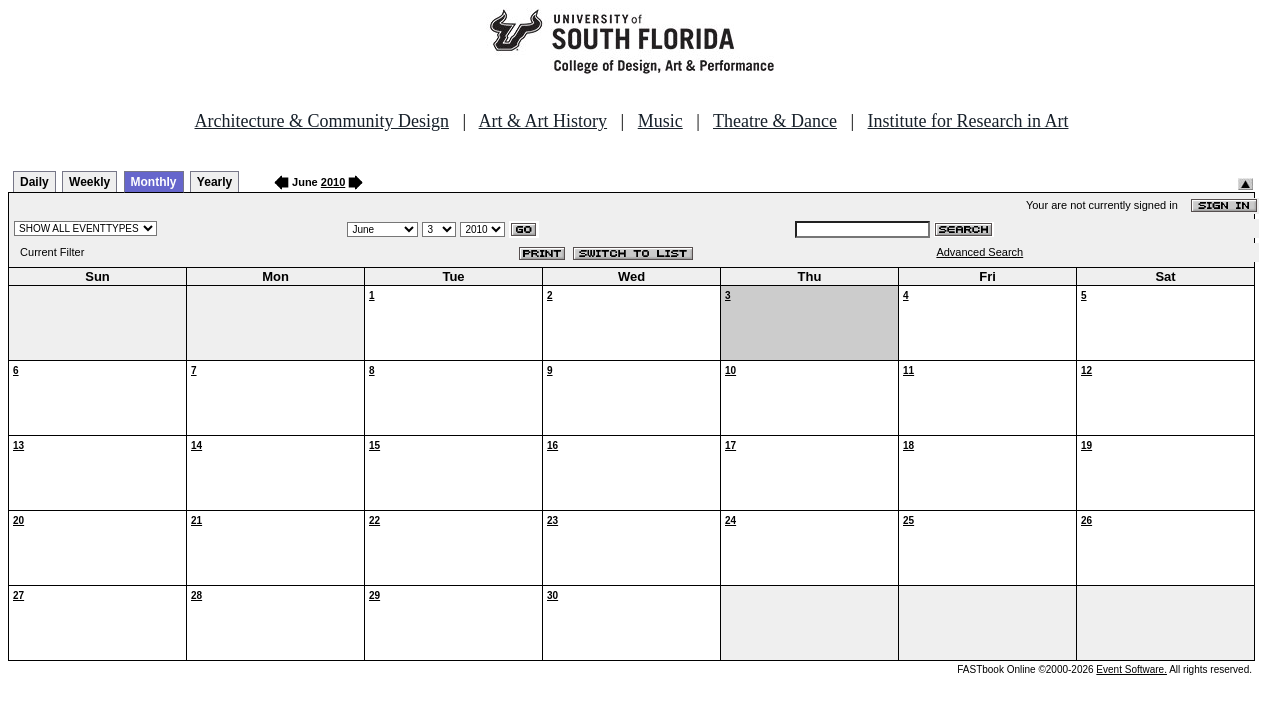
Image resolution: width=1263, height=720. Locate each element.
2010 (333, 182)
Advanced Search (979, 252)
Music (660, 121)
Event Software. (1131, 669)
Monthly (154, 182)
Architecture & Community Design (322, 121)
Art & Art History (543, 121)
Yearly (214, 182)
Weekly (89, 182)
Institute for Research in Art (968, 121)
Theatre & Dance (775, 121)
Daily (34, 182)
